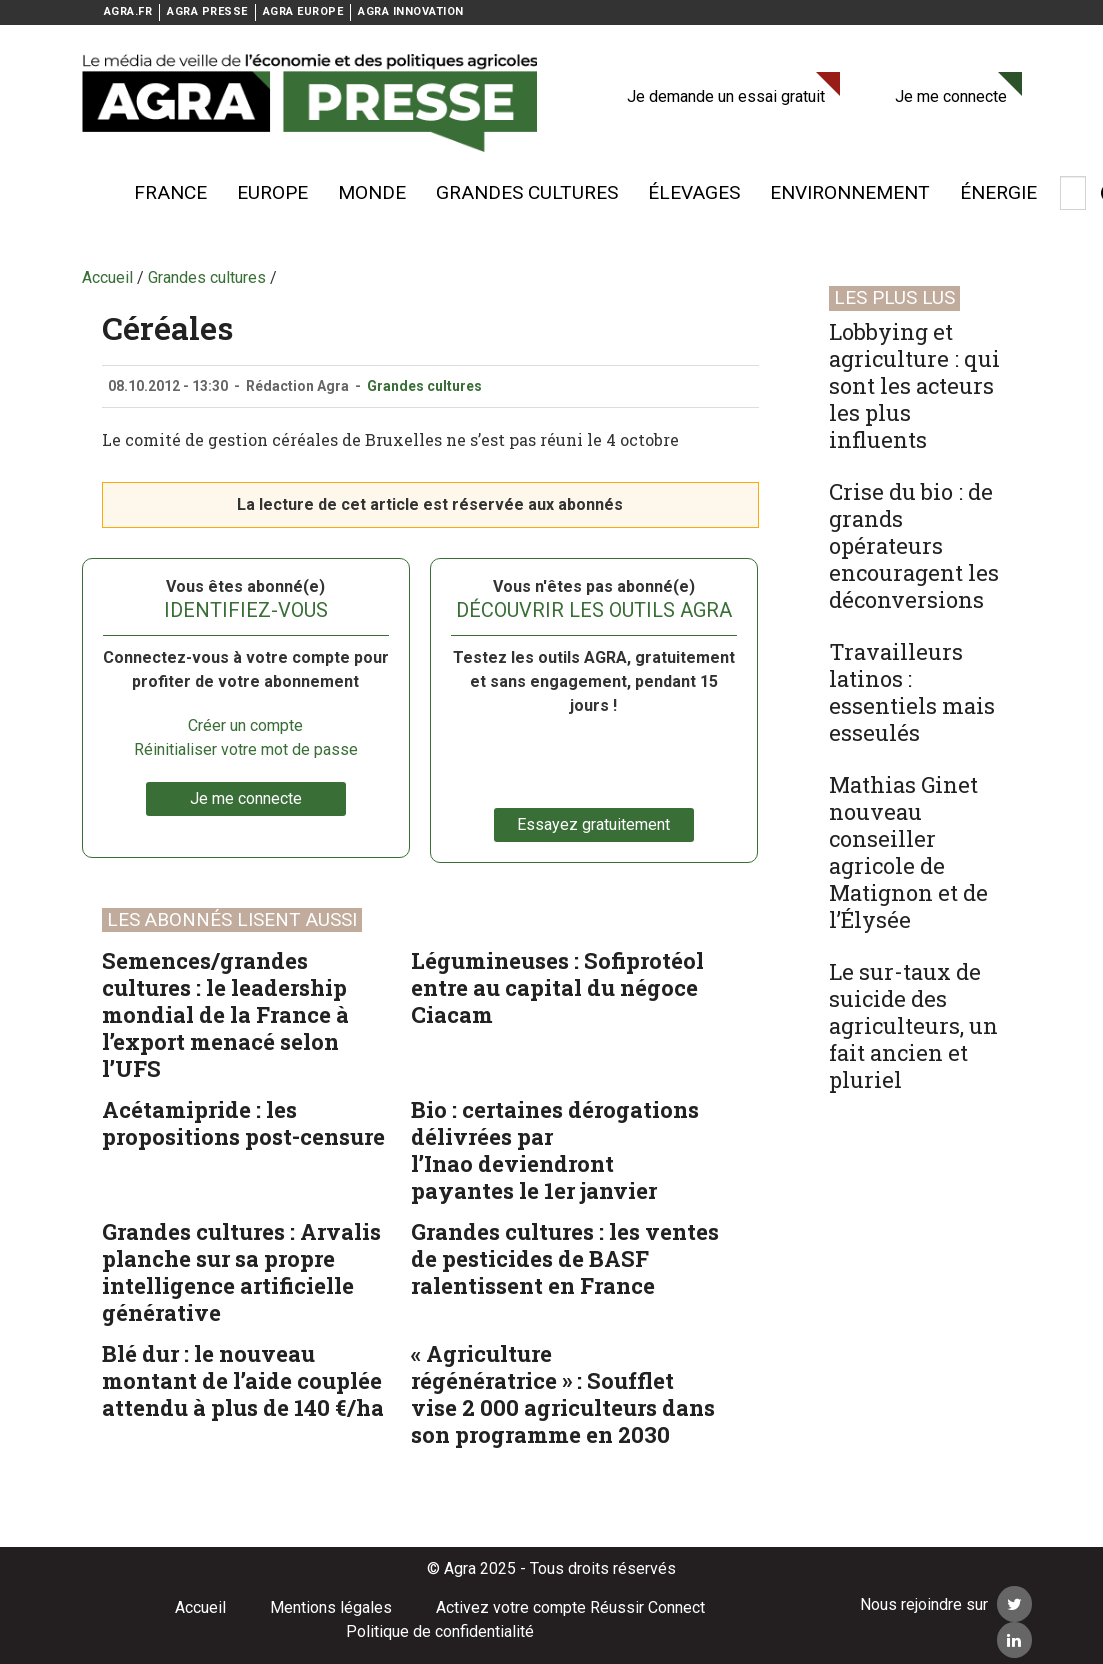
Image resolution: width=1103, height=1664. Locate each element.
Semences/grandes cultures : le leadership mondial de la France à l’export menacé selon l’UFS (225, 1014)
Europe (272, 192)
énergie (998, 192)
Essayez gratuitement (593, 824)
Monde (372, 192)
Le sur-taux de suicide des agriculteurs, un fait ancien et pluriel (913, 1025)
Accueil (200, 1607)
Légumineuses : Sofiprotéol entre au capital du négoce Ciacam (557, 987)
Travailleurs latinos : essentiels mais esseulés (912, 692)
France (170, 192)
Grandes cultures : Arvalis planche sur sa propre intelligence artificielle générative (241, 1272)
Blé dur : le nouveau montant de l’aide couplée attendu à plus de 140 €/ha (243, 1380)
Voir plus (92, 193)
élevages (694, 192)
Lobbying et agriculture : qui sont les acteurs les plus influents (914, 385)
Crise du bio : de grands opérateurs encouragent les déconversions (914, 545)
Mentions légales (331, 1607)
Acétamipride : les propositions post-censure (243, 1123)
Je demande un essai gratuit (726, 96)
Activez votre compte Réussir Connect (570, 1607)
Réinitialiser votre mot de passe (246, 749)
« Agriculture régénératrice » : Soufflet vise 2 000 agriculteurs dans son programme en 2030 (563, 1394)
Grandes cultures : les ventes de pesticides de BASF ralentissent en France (565, 1258)
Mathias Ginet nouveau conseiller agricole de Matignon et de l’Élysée (908, 852)
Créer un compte (245, 725)
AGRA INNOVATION (411, 11)
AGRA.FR (128, 11)
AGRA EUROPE (303, 11)
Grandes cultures (527, 192)
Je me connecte (951, 96)
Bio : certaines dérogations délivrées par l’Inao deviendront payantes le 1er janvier (555, 1150)
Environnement (850, 192)
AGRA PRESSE (207, 11)
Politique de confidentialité (440, 1631)
